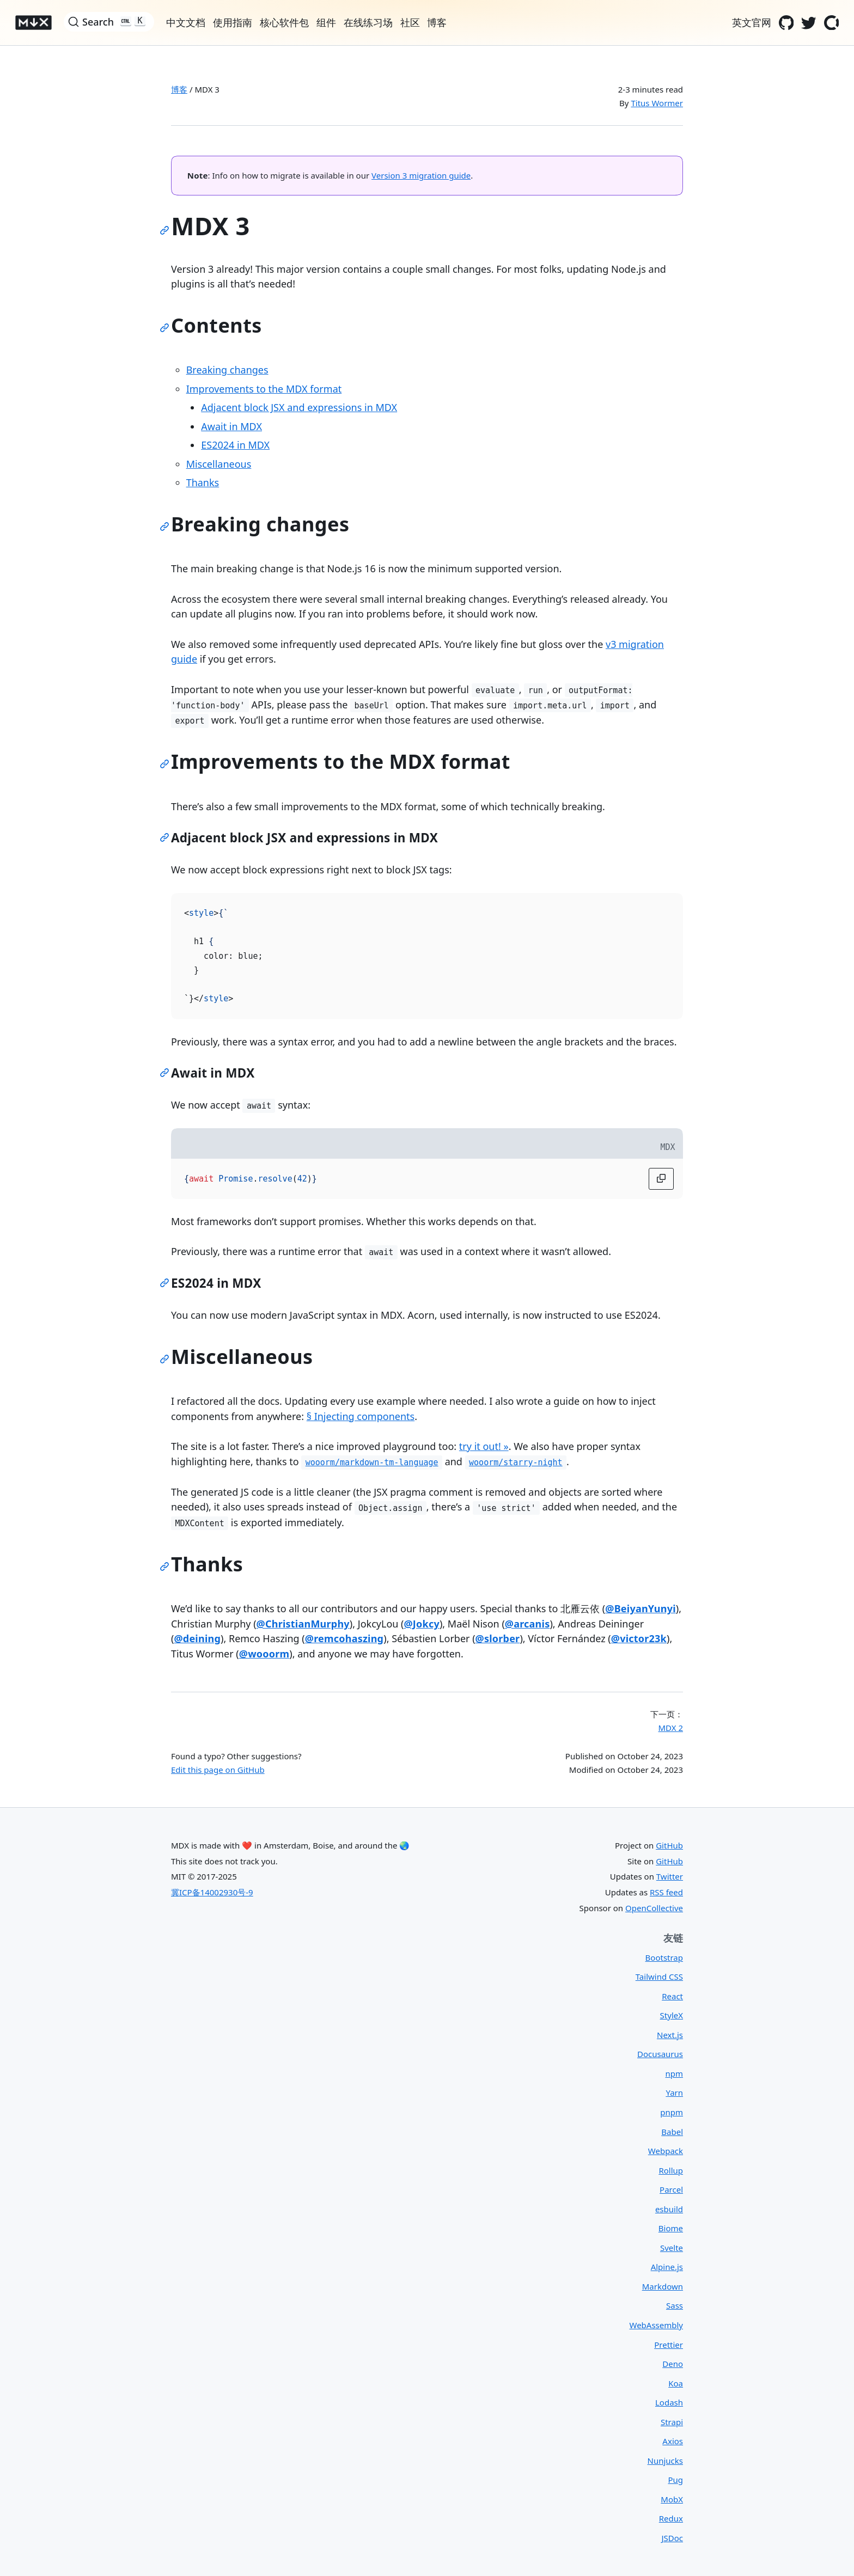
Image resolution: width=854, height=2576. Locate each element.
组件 (326, 22)
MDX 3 (206, 89)
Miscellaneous (219, 463)
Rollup (670, 2170)
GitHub (669, 1845)
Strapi (672, 2421)
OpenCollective (654, 1907)
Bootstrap (664, 1957)
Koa (675, 2383)
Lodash (669, 2402)
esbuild (669, 2209)
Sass (674, 2305)
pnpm (671, 2112)
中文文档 (185, 22)
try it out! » (484, 1446)
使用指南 (232, 22)
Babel (672, 2131)
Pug (675, 2479)
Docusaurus (660, 2053)
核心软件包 (284, 22)
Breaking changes (227, 369)
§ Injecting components (360, 1416)
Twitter (669, 1876)
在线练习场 (368, 22)
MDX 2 (670, 1727)
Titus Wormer (657, 102)
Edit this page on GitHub (218, 1769)
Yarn (674, 2092)
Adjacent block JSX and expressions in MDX (299, 407)
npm (674, 2073)
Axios (672, 2441)
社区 (410, 22)
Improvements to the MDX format (264, 388)
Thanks (202, 482)
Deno (672, 2363)
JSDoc (672, 2537)
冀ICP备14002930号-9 (212, 1892)
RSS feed (666, 1892)
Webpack (665, 2150)
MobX (672, 2499)
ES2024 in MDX (235, 444)
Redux (671, 2518)
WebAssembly (656, 2325)
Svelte (671, 2247)
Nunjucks (665, 2460)
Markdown (662, 2286)
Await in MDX (231, 426)
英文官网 (751, 22)
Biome (670, 2228)
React (672, 1996)
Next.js (670, 2034)
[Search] (109, 22)
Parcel (671, 2189)
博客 (179, 89)
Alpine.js (667, 2266)
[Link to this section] (167, 232)
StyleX (671, 2015)
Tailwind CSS (659, 1976)
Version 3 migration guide (421, 175)
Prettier (668, 2344)
